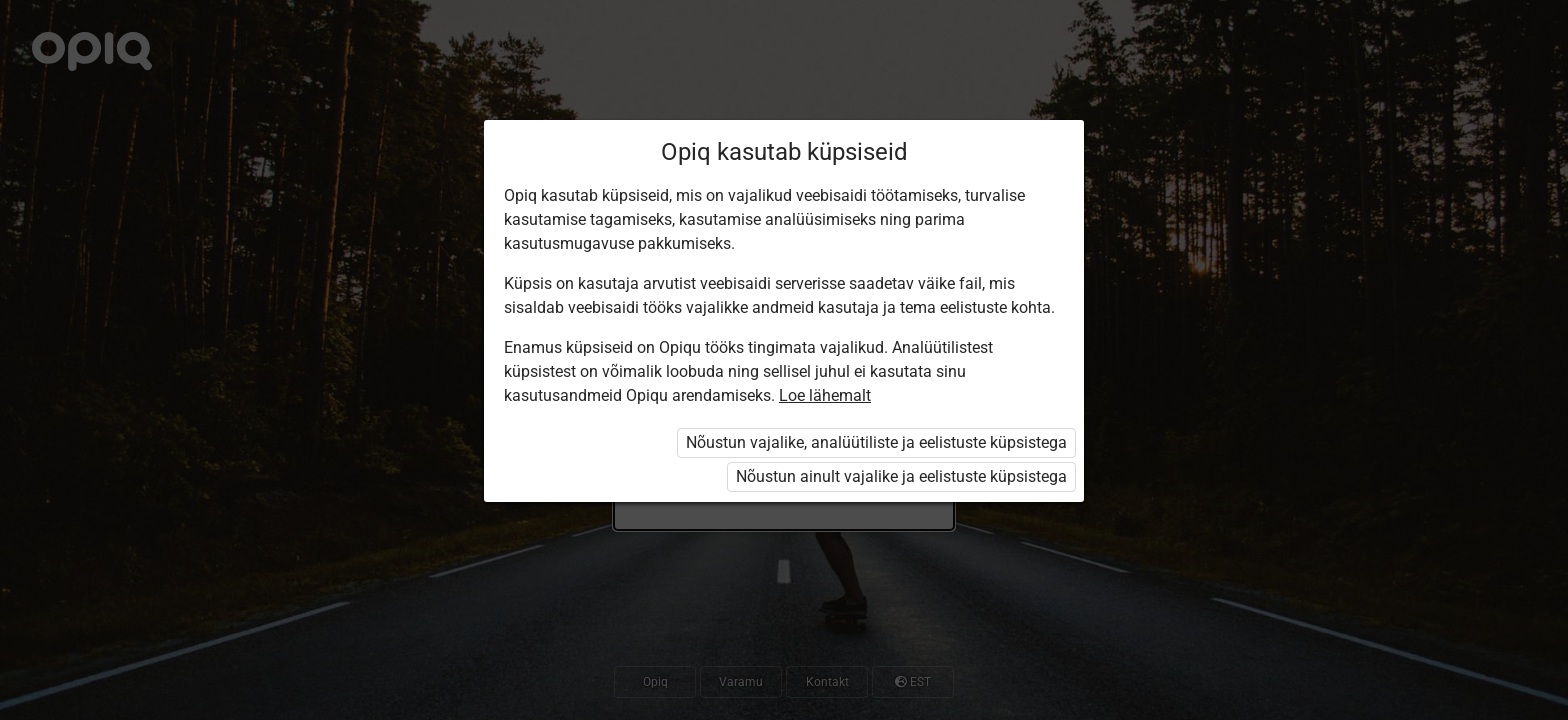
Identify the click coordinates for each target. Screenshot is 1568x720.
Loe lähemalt (825, 395)
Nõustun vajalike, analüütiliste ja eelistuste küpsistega (876, 442)
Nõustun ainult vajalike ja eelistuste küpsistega (901, 476)
